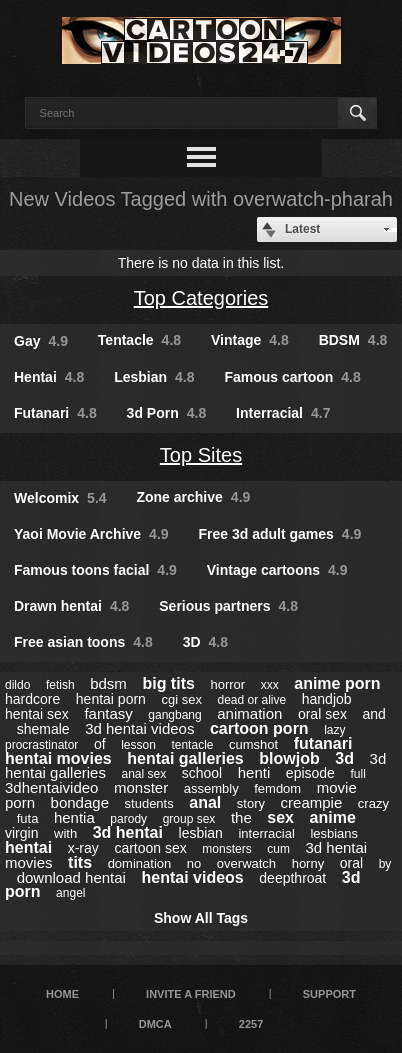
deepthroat (292, 878)
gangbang (174, 715)
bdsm (108, 683)
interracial (266, 833)
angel (70, 893)
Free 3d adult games (279, 534)
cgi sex (181, 699)
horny (308, 863)
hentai (28, 847)
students (149, 803)
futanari (323, 743)
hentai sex (37, 714)
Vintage (250, 340)
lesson (138, 745)
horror (227, 684)
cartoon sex (150, 848)
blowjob (289, 758)
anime (333, 817)
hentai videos (193, 877)
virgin (21, 833)
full (357, 774)
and (373, 714)
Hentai (49, 377)
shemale (43, 729)
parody (128, 819)
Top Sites (201, 455)
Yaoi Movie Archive (91, 534)
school (202, 773)
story (251, 803)
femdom (277, 788)
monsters (226, 849)
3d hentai (128, 832)
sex (280, 817)
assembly (211, 788)
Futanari (55, 413)
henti (254, 772)
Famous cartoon (292, 377)
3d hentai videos (139, 728)
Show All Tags (201, 918)
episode (310, 773)
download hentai (71, 877)
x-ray (83, 848)
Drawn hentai (71, 606)
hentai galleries (185, 758)
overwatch (246, 863)
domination (140, 863)
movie (337, 787)
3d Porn (167, 413)
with (65, 833)
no (194, 863)
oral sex (322, 714)
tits (80, 862)
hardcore (32, 699)
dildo (17, 685)
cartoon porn (259, 728)
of (100, 744)
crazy (373, 803)
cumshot (253, 744)
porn (20, 802)
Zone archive (193, 497)
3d (344, 758)
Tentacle (139, 340)
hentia (74, 817)
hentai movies (58, 758)
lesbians (334, 833)
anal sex (143, 774)
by (385, 864)
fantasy (108, 713)
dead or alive (251, 700)
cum (278, 849)
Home (62, 994)
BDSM (353, 340)
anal (205, 802)
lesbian (201, 833)
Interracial (283, 413)
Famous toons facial (95, 570)
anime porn (337, 683)
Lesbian (154, 377)
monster (141, 787)
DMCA (155, 1024)
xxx (270, 685)
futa (28, 818)
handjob (327, 699)
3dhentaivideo (51, 787)
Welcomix (60, 498)
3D (205, 642)
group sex (189, 819)
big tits (168, 683)
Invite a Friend (191, 994)
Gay (41, 341)
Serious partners (228, 606)
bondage (80, 802)
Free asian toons (83, 642)
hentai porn (111, 699)
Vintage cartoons (277, 570)
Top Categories (201, 298)
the (241, 817)
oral (351, 863)
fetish (60, 685)
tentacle (192, 745)
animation (249, 713)
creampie (312, 802)
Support (329, 994)
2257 (251, 1024)
